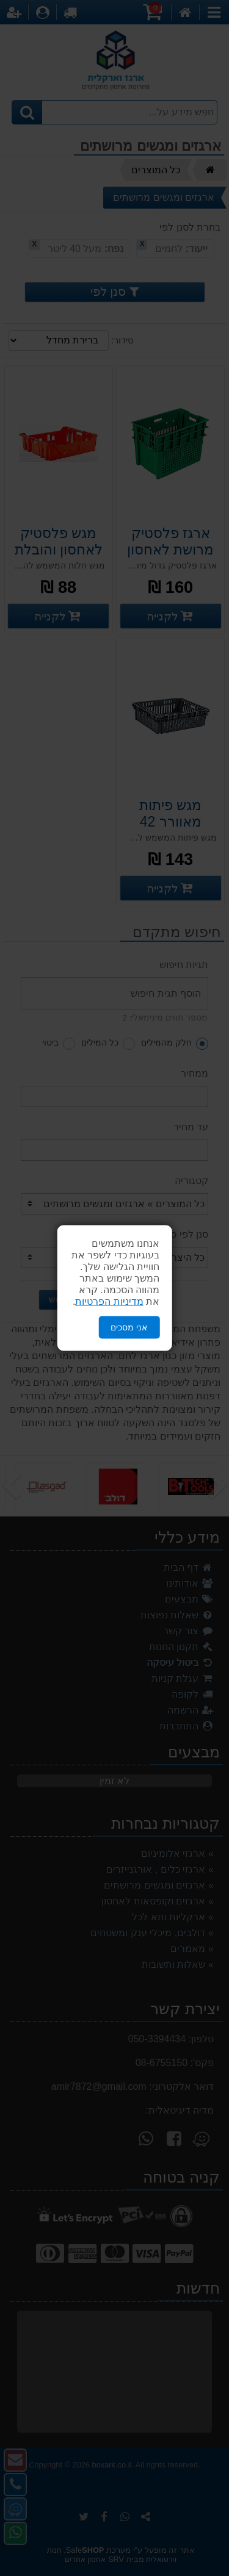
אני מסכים (129, 1327)
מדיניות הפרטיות (109, 1301)
